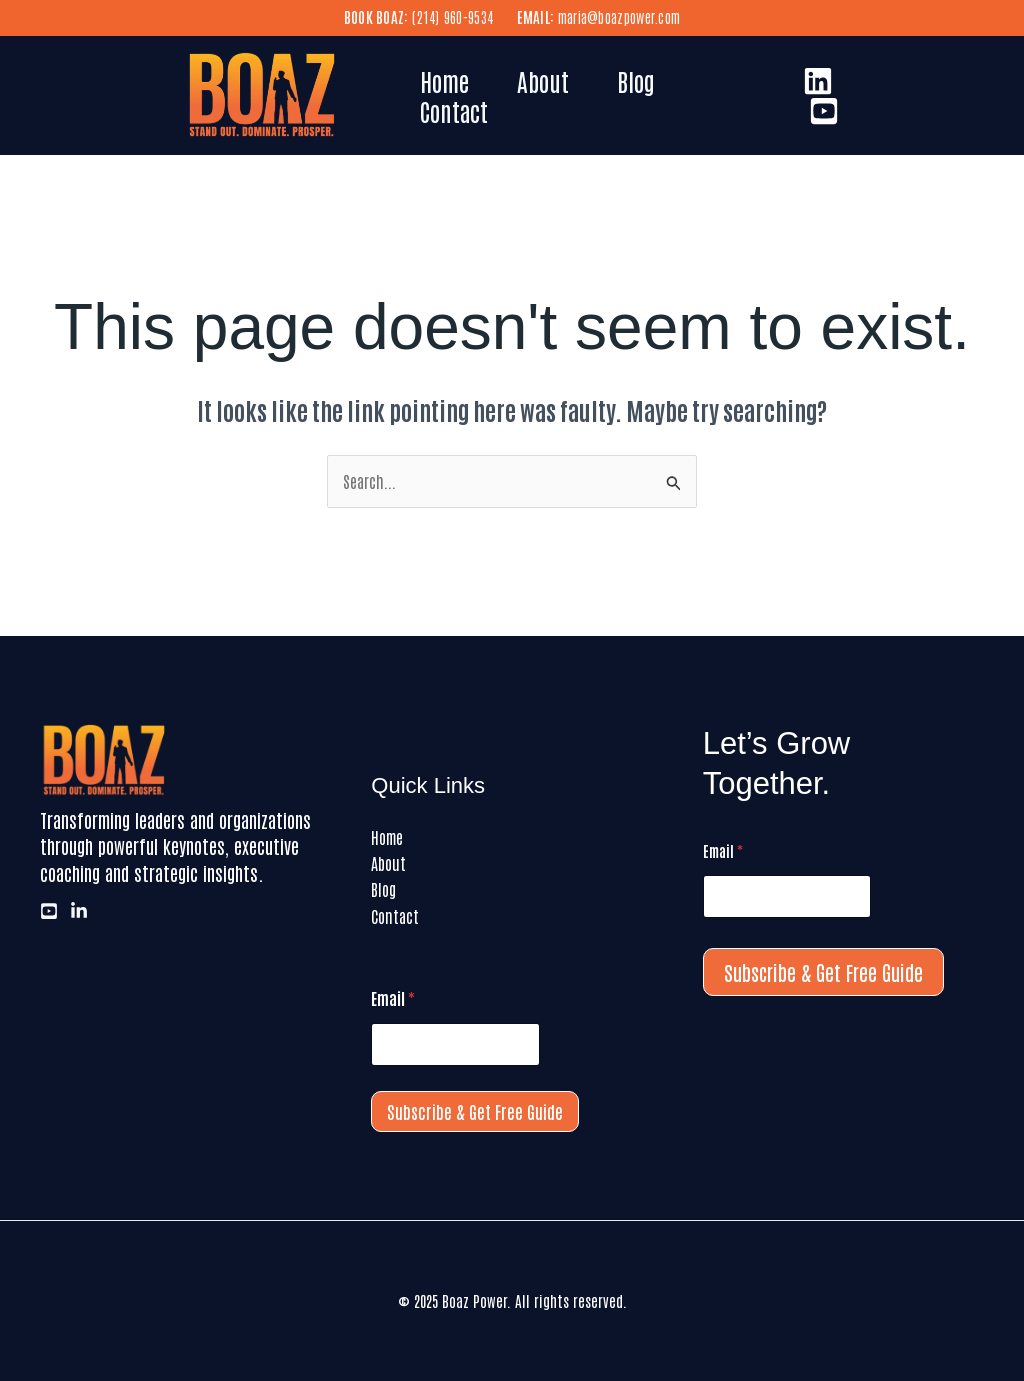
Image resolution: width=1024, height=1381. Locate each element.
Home (444, 81)
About (543, 81)
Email (393, 998)
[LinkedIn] (818, 81)
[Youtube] (824, 111)
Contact (454, 111)
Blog (636, 81)
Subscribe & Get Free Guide (475, 1111)
